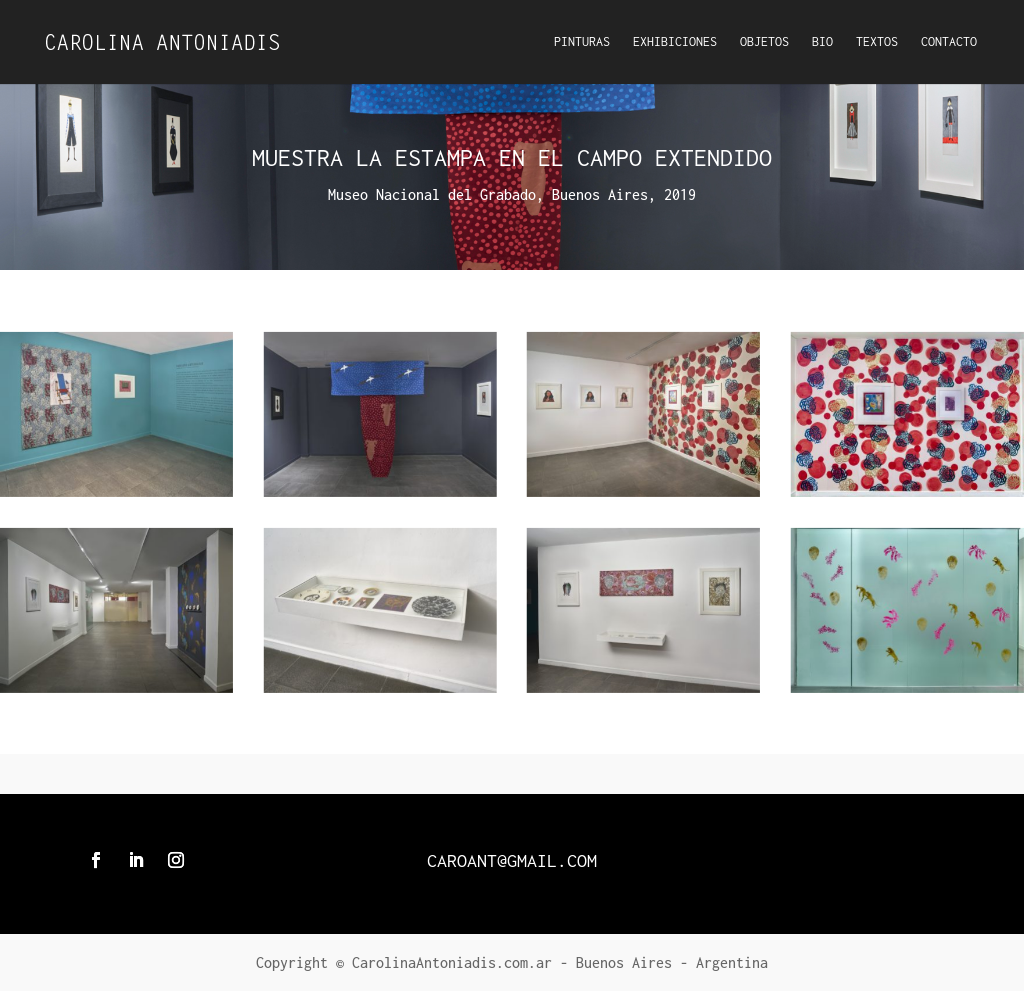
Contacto (949, 42)
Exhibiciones (675, 42)
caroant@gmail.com (512, 860)
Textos (877, 42)
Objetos (764, 42)
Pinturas (582, 42)
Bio (822, 42)
